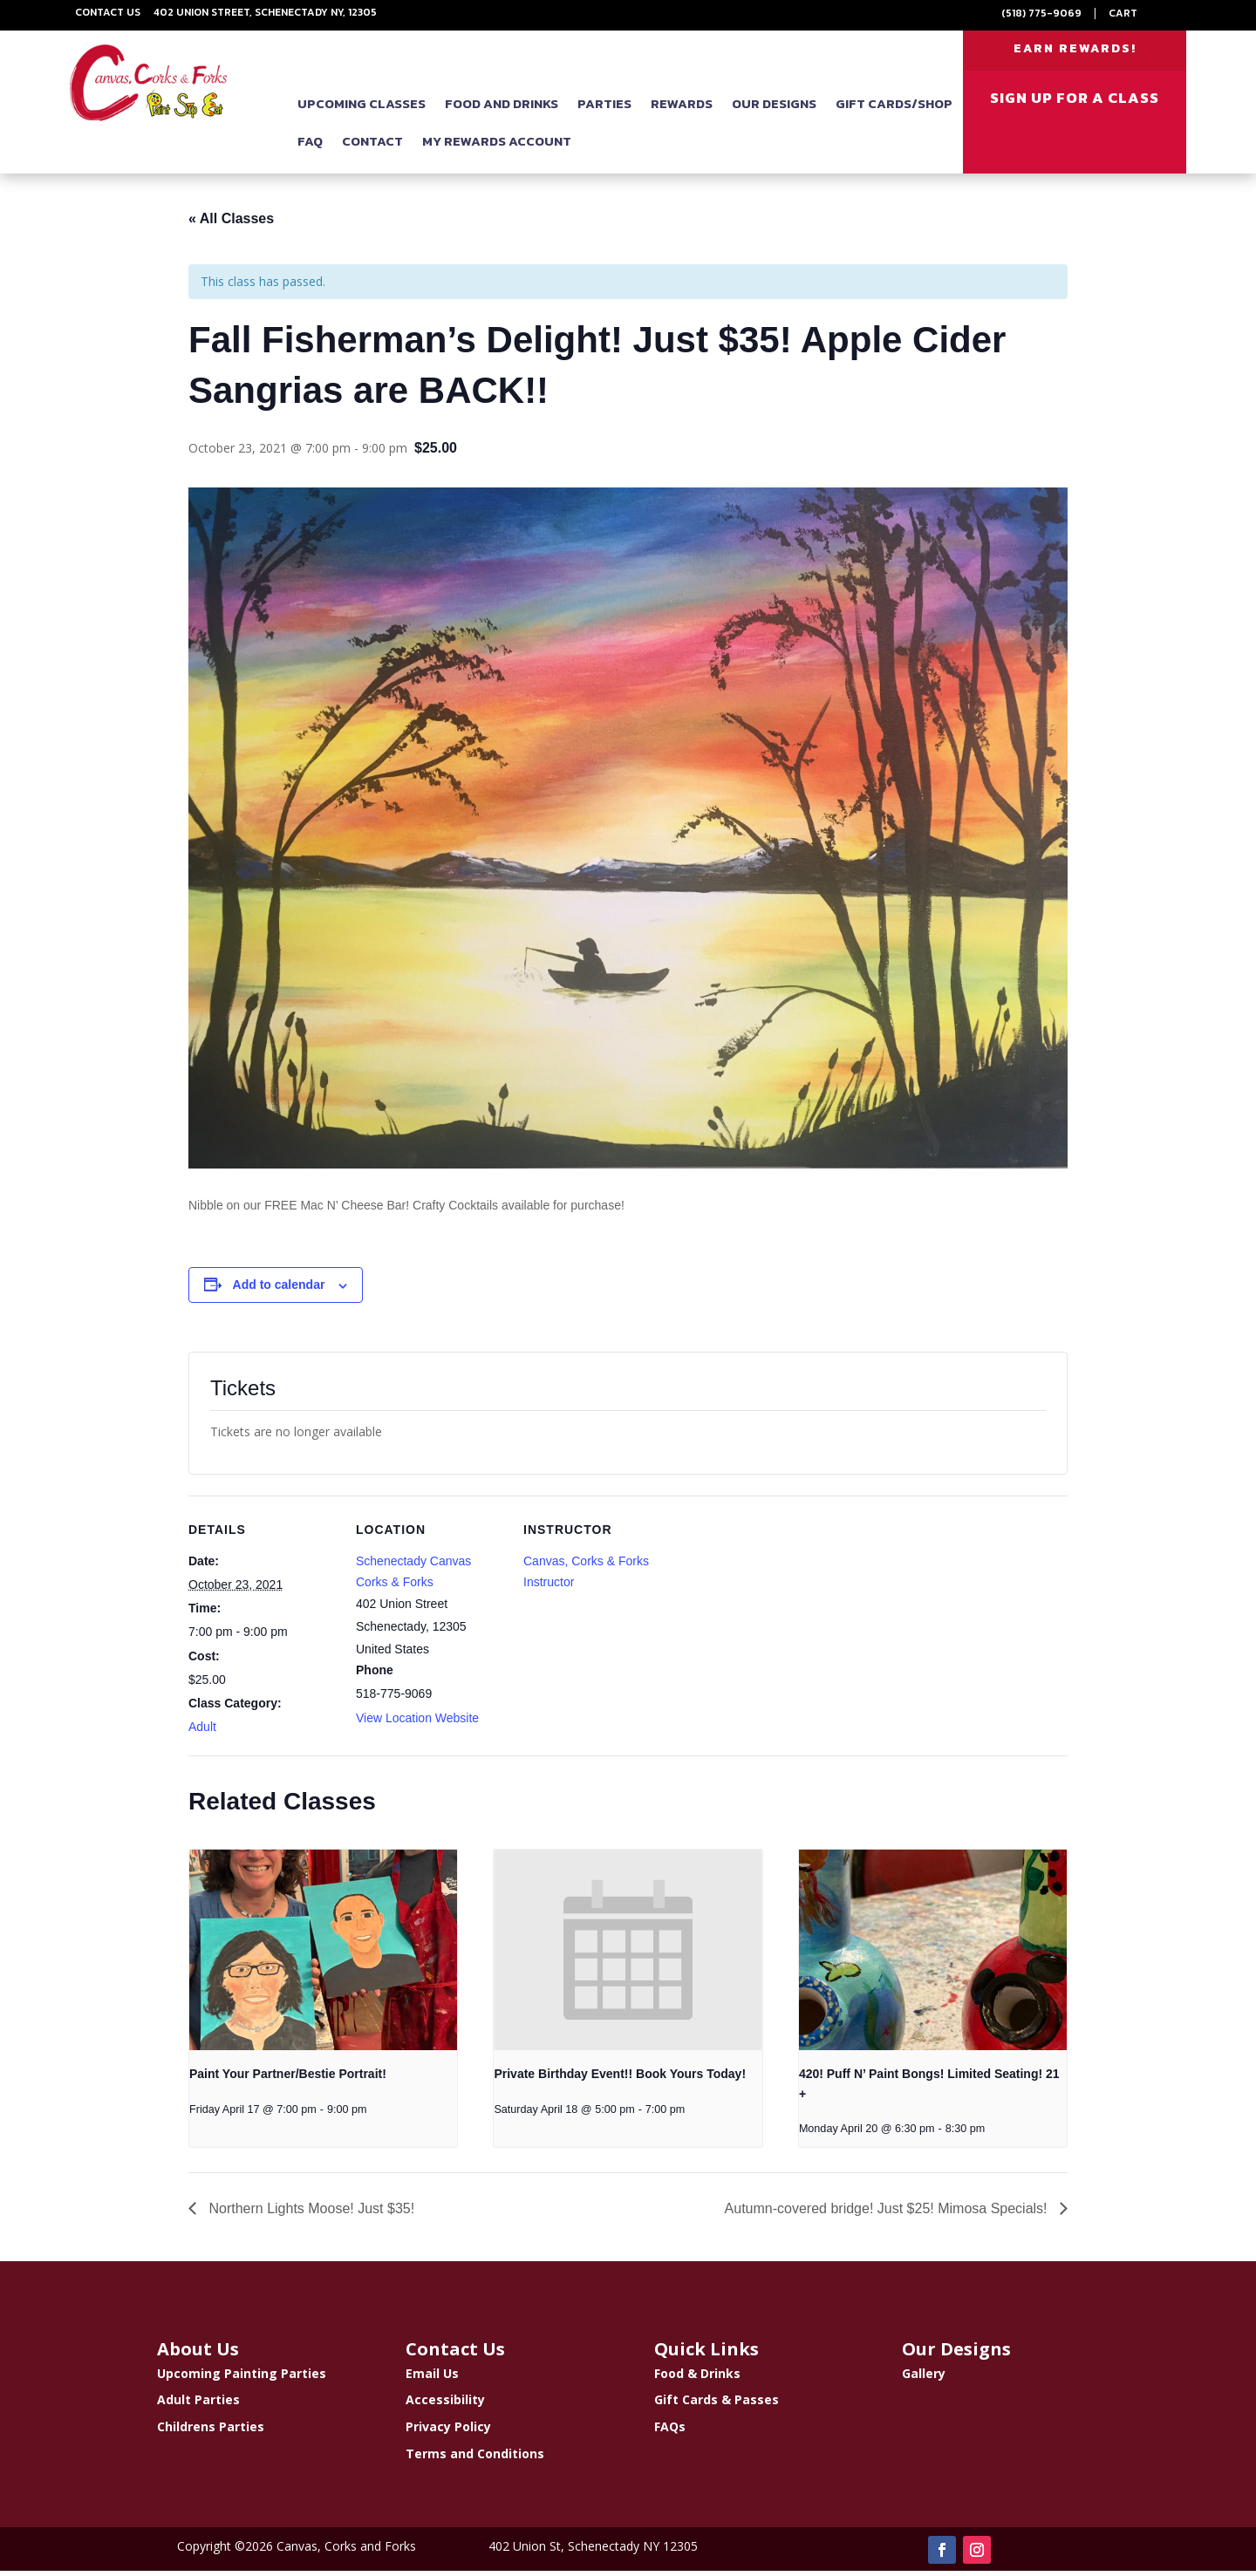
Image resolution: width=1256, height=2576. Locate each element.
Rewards (682, 109)
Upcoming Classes (361, 109)
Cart (1123, 13)
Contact (372, 147)
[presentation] (323, 1955)
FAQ (310, 147)
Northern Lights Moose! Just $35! (309, 2213)
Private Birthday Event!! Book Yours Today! (620, 2079)
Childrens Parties (210, 2431)
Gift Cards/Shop (894, 109)
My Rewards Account (496, 147)
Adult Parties (198, 2405)
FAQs (670, 2431)
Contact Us (107, 12)
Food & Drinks (697, 2378)
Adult (202, 1732)
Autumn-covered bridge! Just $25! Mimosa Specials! (888, 2213)
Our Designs (774, 109)
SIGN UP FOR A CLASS (1074, 103)
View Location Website (417, 1723)
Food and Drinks (501, 109)
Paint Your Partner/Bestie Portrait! (287, 2079)
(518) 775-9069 (1041, 13)
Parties (604, 109)
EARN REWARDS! (1075, 51)
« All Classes (231, 224)
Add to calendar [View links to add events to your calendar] (279, 1291)
